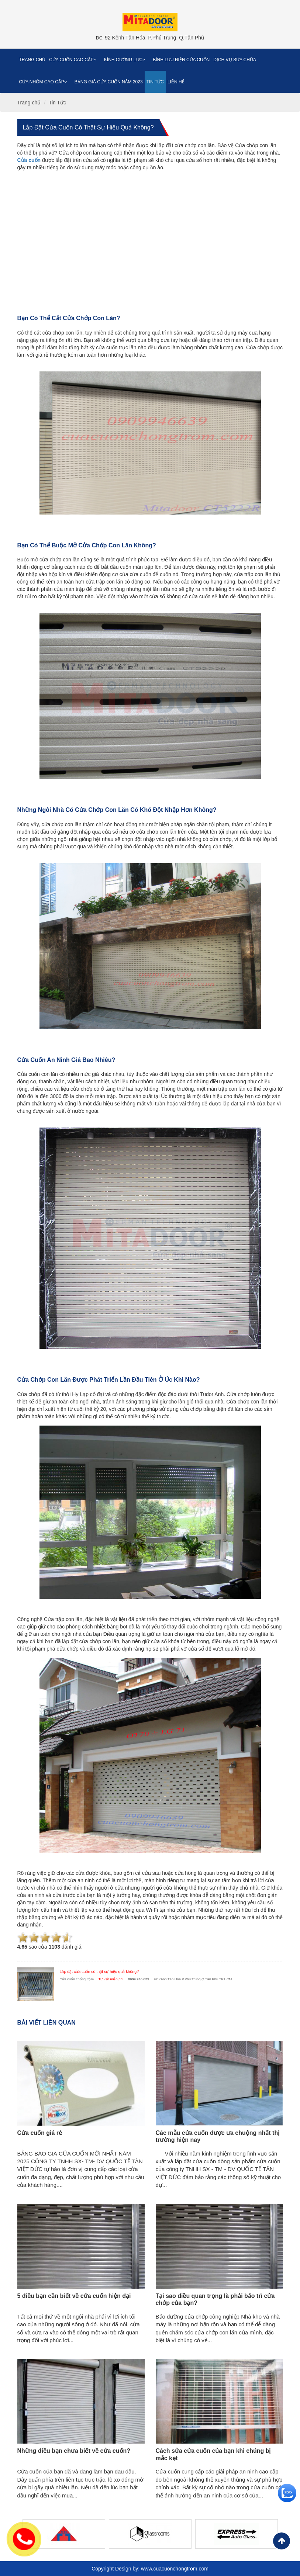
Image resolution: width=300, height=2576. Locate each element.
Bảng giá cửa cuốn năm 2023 (109, 81)
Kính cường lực (126, 59)
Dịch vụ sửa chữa (234, 59)
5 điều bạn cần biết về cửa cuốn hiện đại (74, 2296)
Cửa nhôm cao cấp (45, 81)
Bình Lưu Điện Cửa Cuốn (181, 59)
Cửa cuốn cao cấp (74, 59)
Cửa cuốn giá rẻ (39, 2133)
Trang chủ (32, 59)
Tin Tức (155, 81)
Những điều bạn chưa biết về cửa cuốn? (74, 2451)
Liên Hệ (176, 81)
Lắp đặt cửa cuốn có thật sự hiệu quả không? (88, 127)
